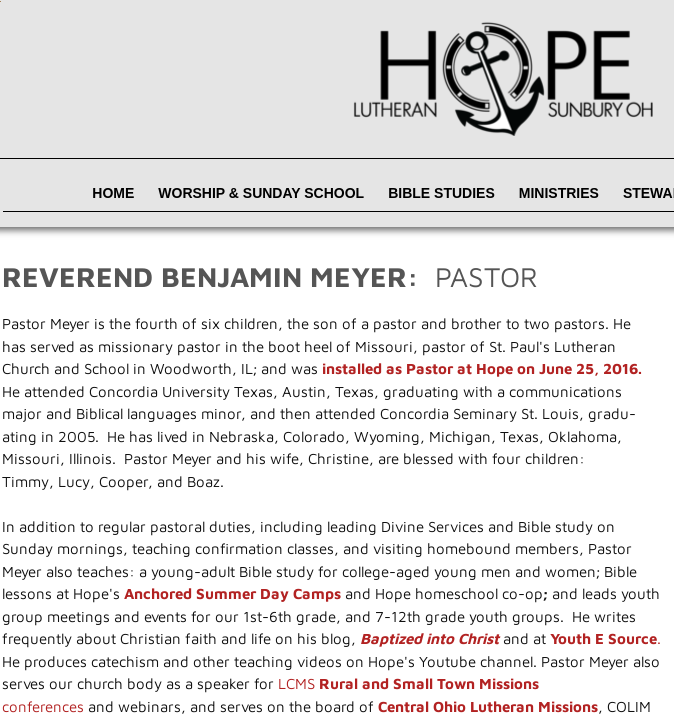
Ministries (559, 193)
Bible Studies (441, 193)
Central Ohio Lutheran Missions (488, 706)
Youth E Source (603, 638)
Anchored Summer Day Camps (232, 593)
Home (113, 193)
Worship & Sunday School (261, 193)
